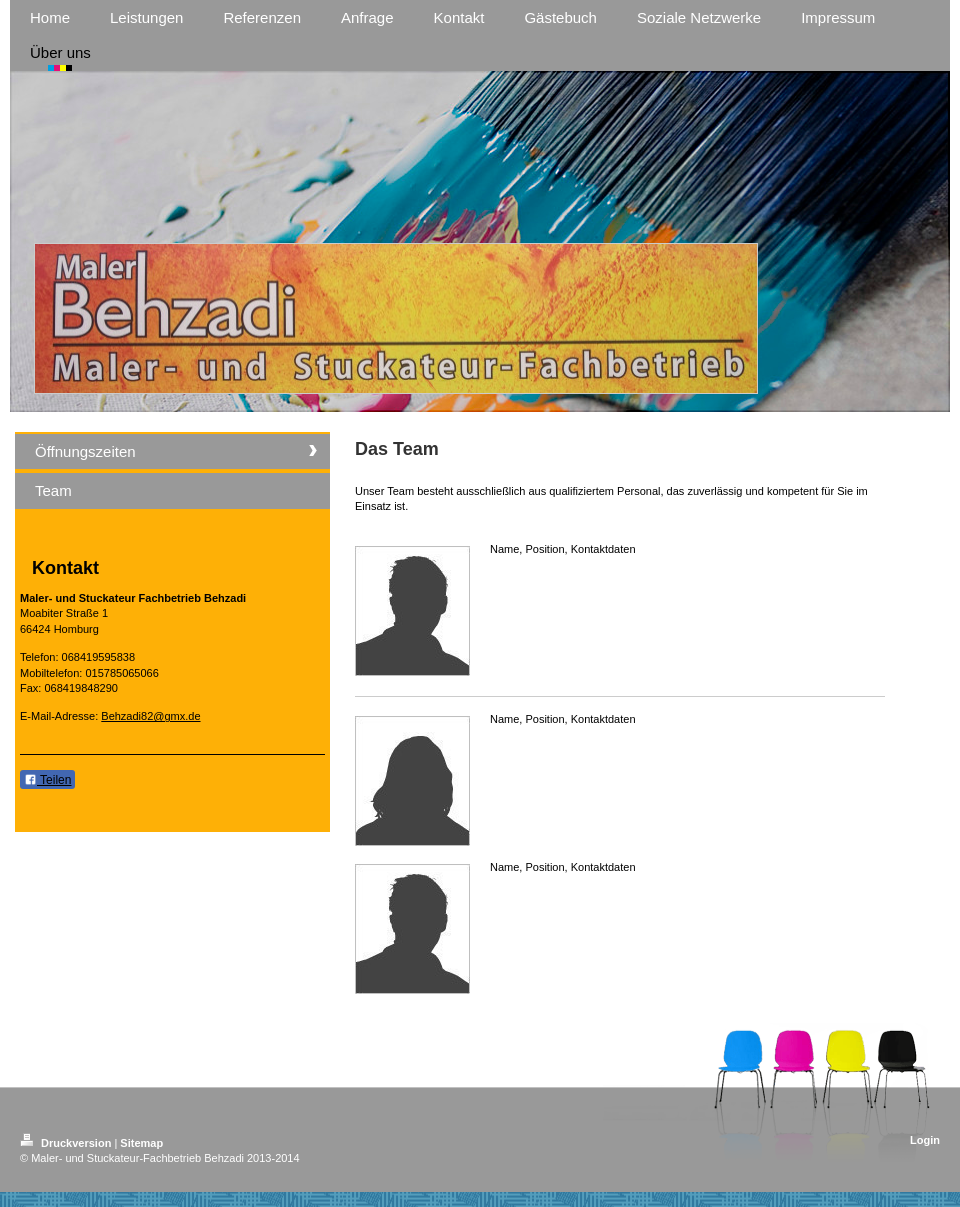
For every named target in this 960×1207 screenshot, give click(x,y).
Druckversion (67, 1143)
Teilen (47, 780)
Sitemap (141, 1143)
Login (925, 1140)
